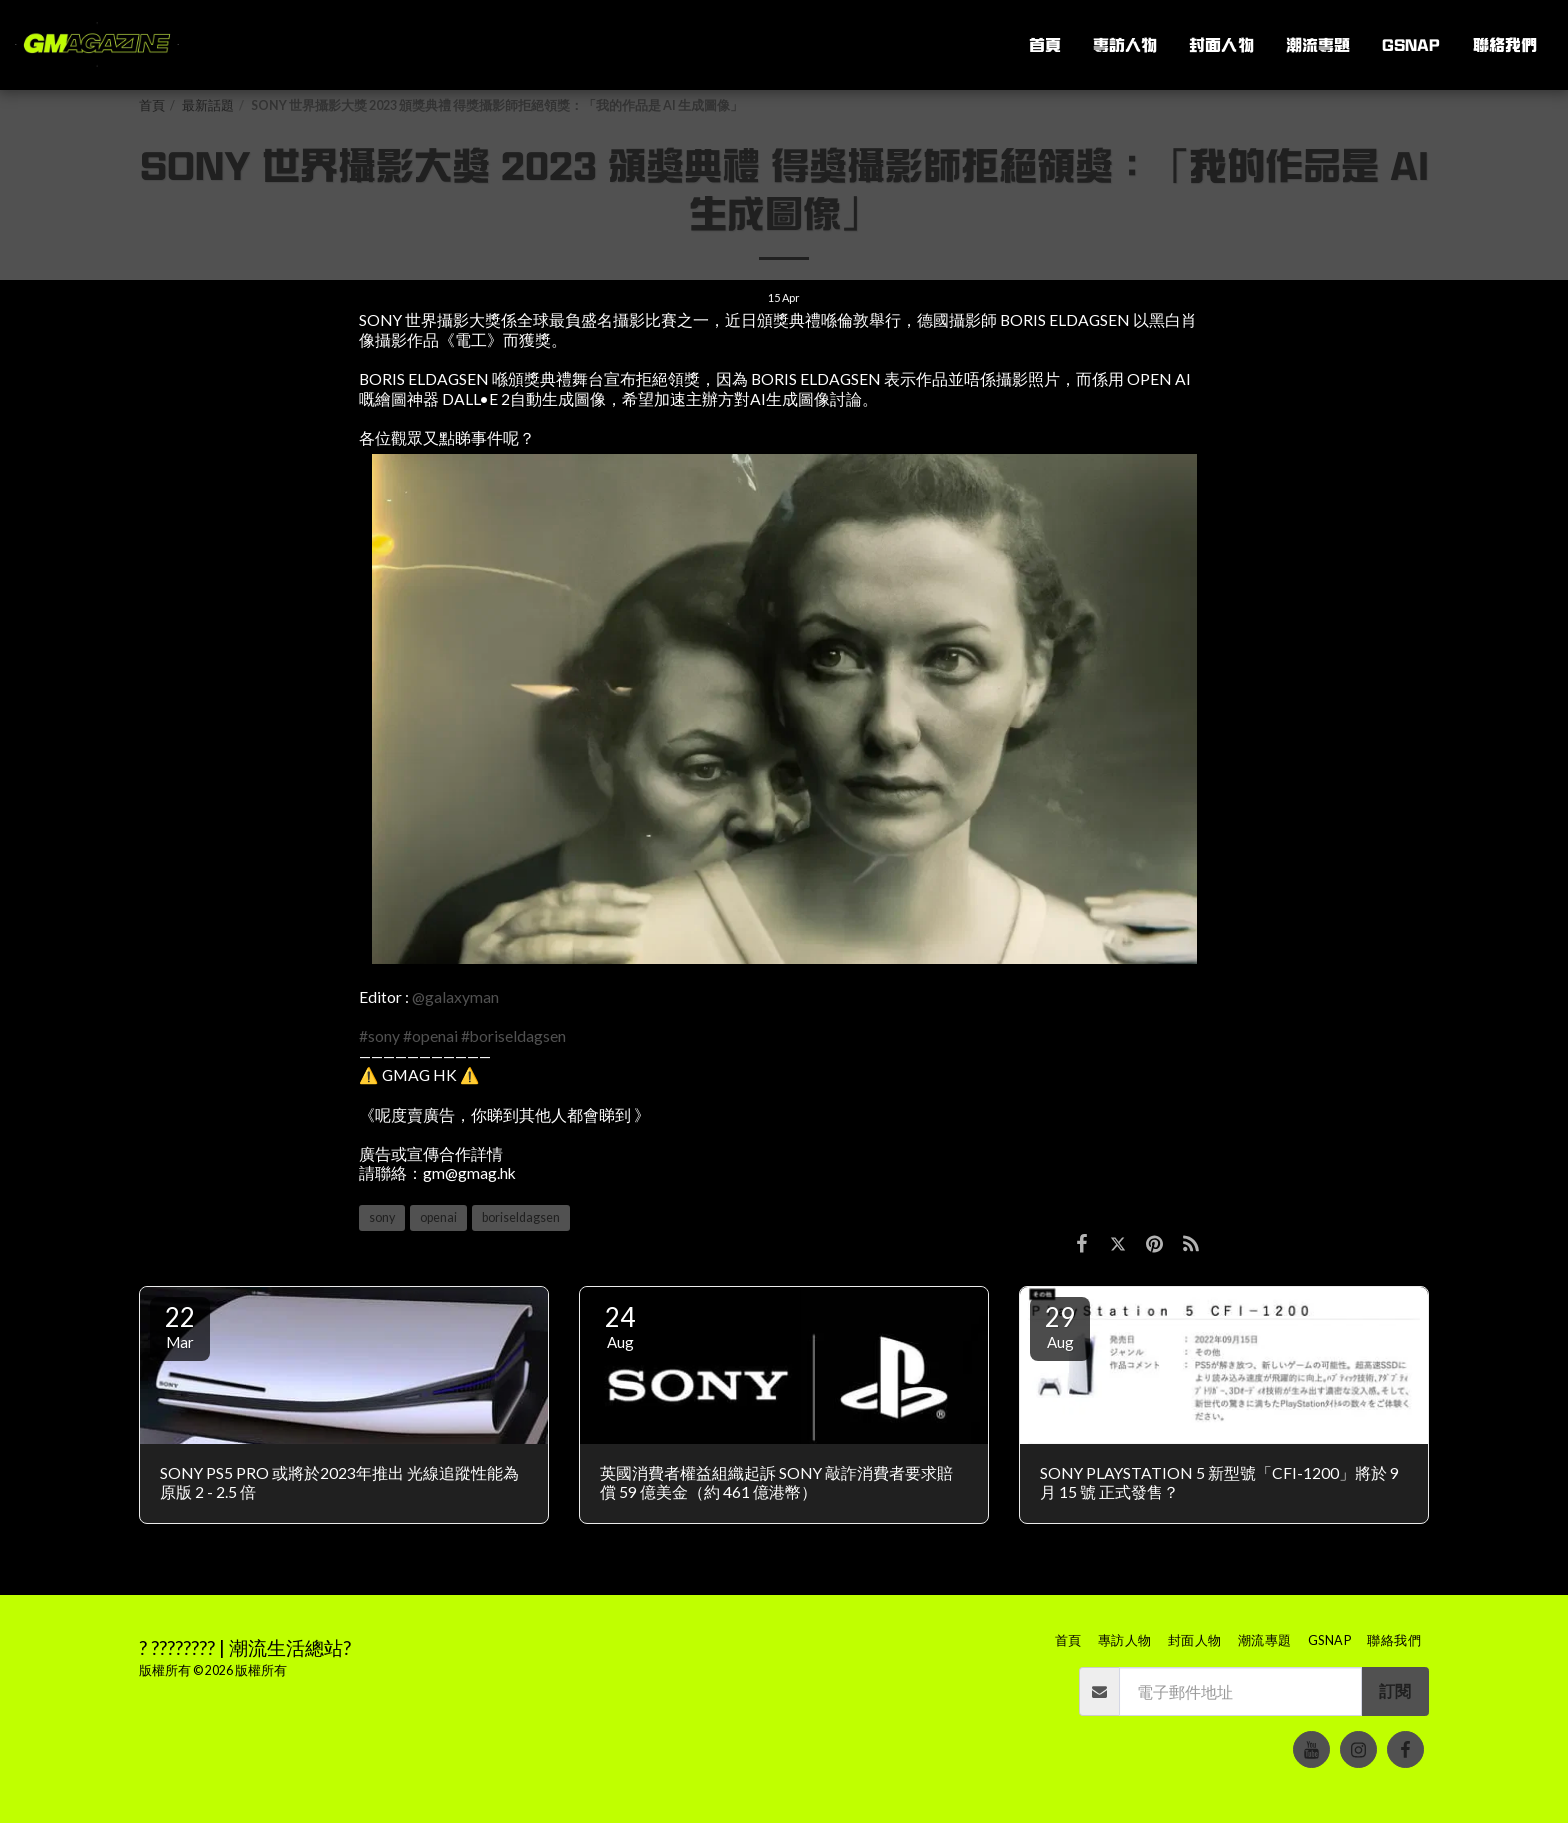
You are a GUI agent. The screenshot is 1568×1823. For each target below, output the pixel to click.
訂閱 (1395, 1691)
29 (1060, 1326)
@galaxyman (455, 997)
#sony (379, 1036)
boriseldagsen (521, 1217)
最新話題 (208, 105)
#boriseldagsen (513, 1036)
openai (438, 1217)
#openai (430, 1036)
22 (180, 1326)
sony (382, 1217)
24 (620, 1326)
